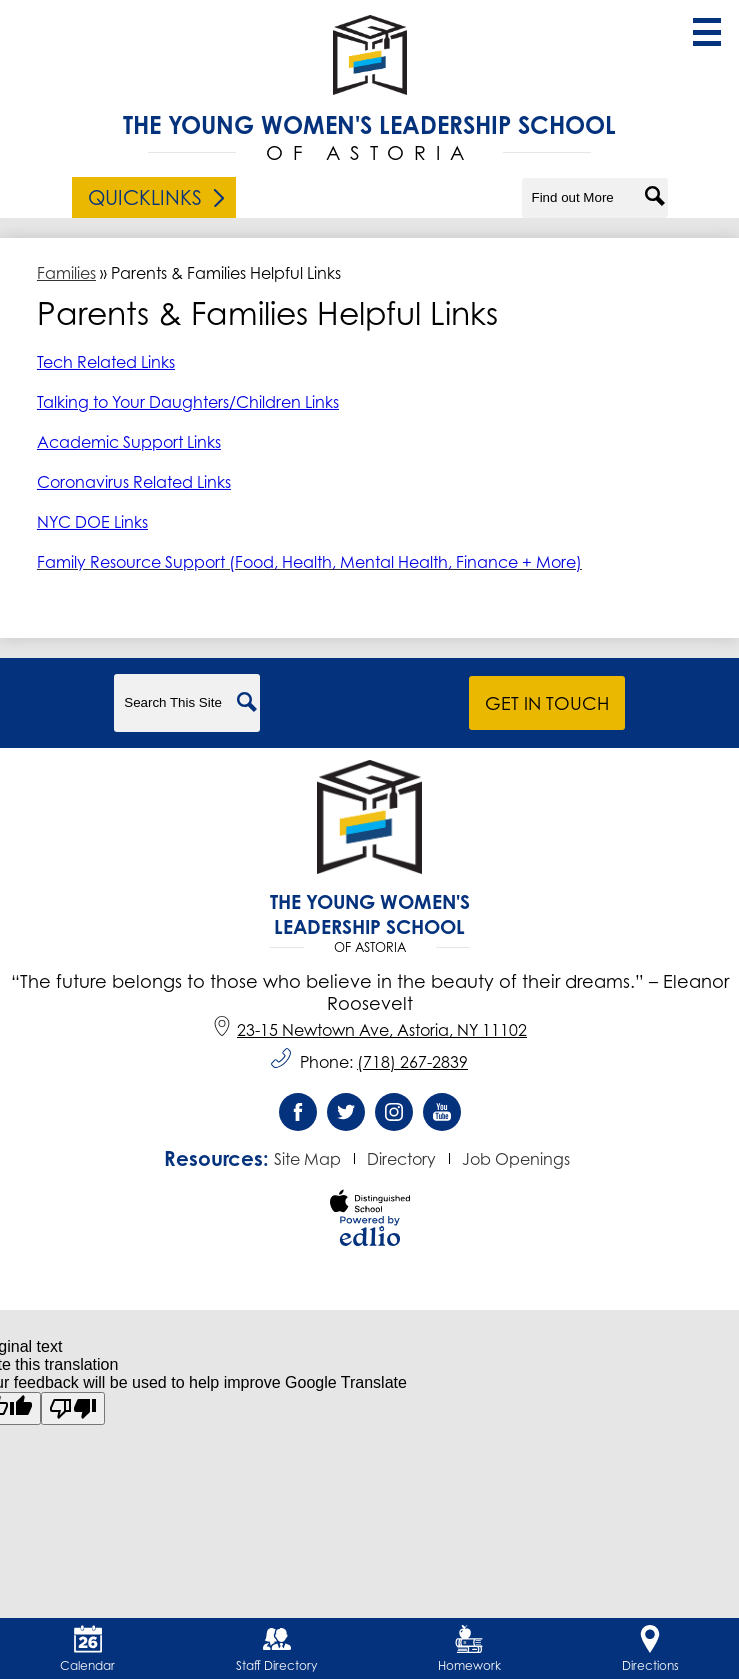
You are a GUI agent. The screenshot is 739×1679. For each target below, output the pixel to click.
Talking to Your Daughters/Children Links (188, 402)
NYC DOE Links (92, 522)
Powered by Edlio (370, 1231)
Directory (401, 1159)
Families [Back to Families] (66, 273)
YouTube (442, 1117)
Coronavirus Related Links (134, 482)
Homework (469, 1649)
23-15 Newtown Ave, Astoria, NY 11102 (369, 1030)
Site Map (307, 1159)
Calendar (87, 1649)
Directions (650, 1649)
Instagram (394, 1117)
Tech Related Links (106, 362)
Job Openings (516, 1159)
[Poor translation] (73, 1408)
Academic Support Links (129, 442)
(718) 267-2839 (412, 1062)
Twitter (346, 1117)
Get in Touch (547, 703)
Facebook (298, 1117)
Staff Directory (276, 1649)
